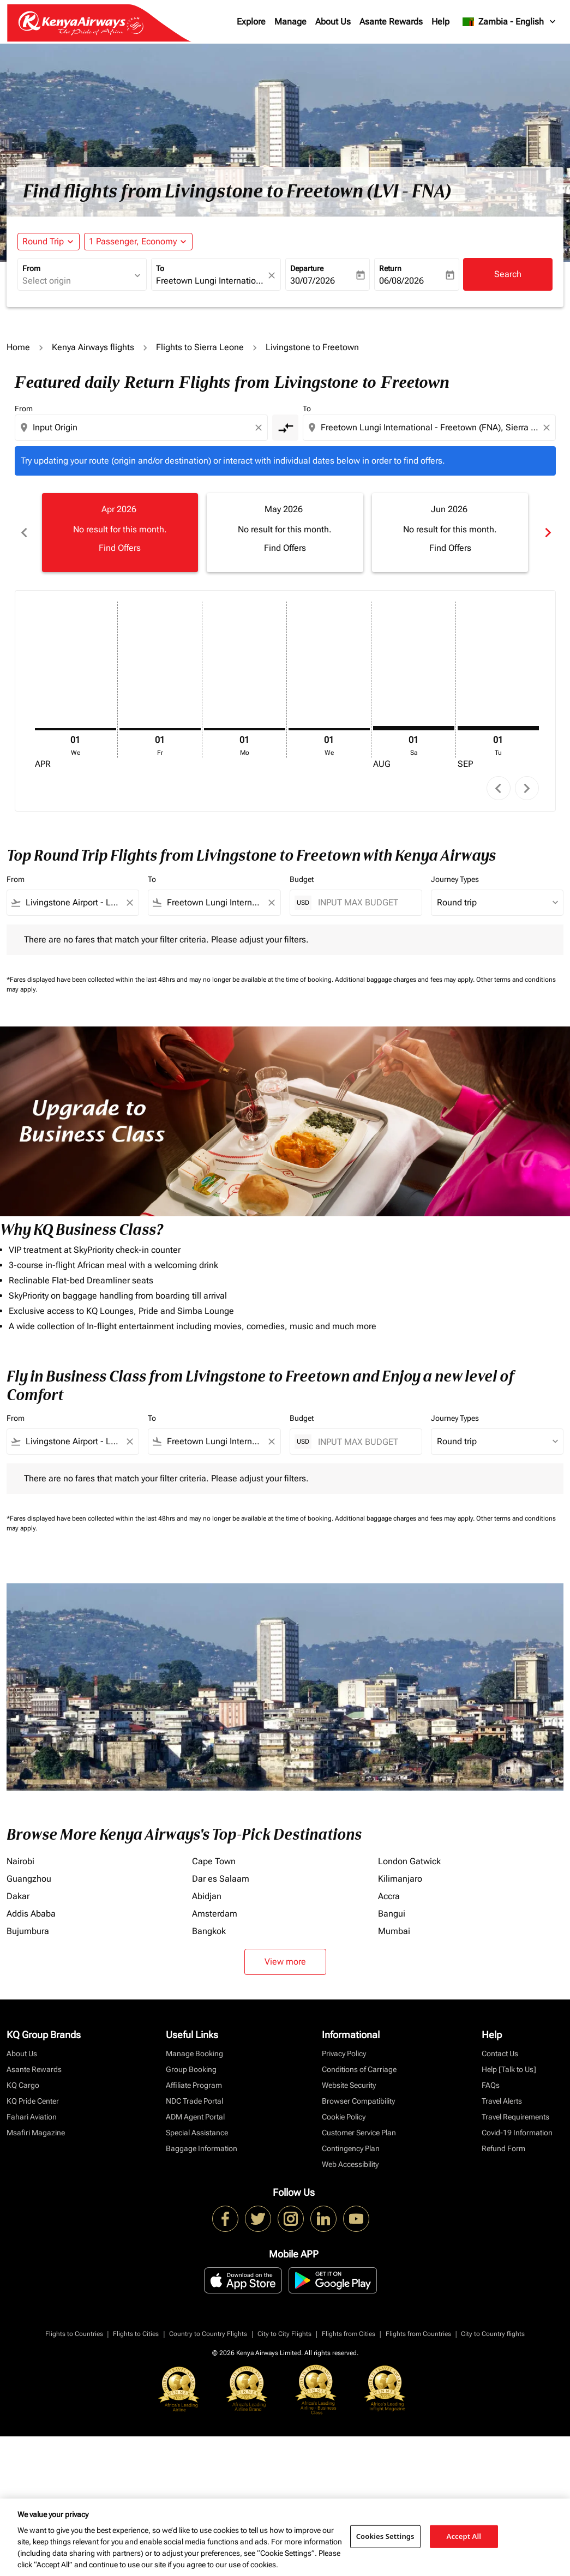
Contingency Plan (351, 2148)
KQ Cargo (23, 2085)
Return (390, 268)
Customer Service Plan (359, 2132)
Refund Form (503, 2148)
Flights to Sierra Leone (200, 347)
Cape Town (214, 1861)
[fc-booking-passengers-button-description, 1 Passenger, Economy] (133, 241)
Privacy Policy (344, 2053)
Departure (306, 268)
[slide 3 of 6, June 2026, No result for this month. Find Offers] (450, 532)
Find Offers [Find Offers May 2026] (285, 548)
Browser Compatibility (358, 2101)
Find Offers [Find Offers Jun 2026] (450, 548)
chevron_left (498, 788)
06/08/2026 (401, 280)
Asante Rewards (391, 21)
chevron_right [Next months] (547, 532)
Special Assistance (197, 2132)
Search (507, 274)
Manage (290, 21)
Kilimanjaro (400, 1879)
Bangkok (209, 1931)
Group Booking (191, 2069)
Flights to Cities (136, 2334)
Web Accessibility (350, 2164)
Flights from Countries (418, 2334)
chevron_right (526, 788)
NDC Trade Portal (194, 2101)
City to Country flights (493, 2334)
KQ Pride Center (33, 2101)
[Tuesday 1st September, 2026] (498, 728)
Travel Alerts (502, 2101)
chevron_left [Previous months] (23, 532)
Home (18, 347)
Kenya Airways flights (93, 347)
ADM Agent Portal (195, 2116)
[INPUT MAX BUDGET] (364, 902)
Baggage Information (201, 2148)
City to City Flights (284, 2334)
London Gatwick (409, 1861)
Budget (302, 879)
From (31, 268)
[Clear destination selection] (548, 427)
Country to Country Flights (208, 2334)
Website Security (349, 2085)
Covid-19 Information (517, 2132)
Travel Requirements (515, 2116)
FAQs (491, 2085)
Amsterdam (214, 1913)
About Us (333, 21)
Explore (251, 21)
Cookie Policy (343, 2116)
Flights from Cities (348, 2334)
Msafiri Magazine (36, 2132)
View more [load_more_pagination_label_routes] (285, 1961)
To (160, 268)
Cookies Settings (385, 2536)
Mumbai (394, 1931)
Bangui (391, 1913)
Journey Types (455, 879)
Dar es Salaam (220, 1879)
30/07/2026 (312, 280)
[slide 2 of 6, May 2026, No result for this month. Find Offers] (285, 532)
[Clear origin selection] (260, 427)
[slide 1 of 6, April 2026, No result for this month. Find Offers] (120, 532)
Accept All (464, 2536)
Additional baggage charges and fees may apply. (405, 979)
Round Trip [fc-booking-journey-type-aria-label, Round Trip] (43, 241)
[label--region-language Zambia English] (509, 21)
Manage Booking (194, 2053)
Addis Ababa (31, 1913)
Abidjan (206, 1896)
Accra (389, 1896)
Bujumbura (28, 1931)
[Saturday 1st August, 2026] (413, 728)
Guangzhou (29, 1879)
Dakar (18, 1896)
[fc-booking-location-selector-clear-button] (273, 275)
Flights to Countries (74, 2334)
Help (440, 21)
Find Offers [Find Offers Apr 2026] (120, 548)
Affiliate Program (194, 2085)
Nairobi (20, 1861)
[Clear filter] (129, 902)
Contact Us (500, 2053)
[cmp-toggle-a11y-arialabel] (285, 428)
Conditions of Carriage (359, 2069)
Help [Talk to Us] (509, 2069)
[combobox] (76, 280)
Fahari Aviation (32, 2116)
